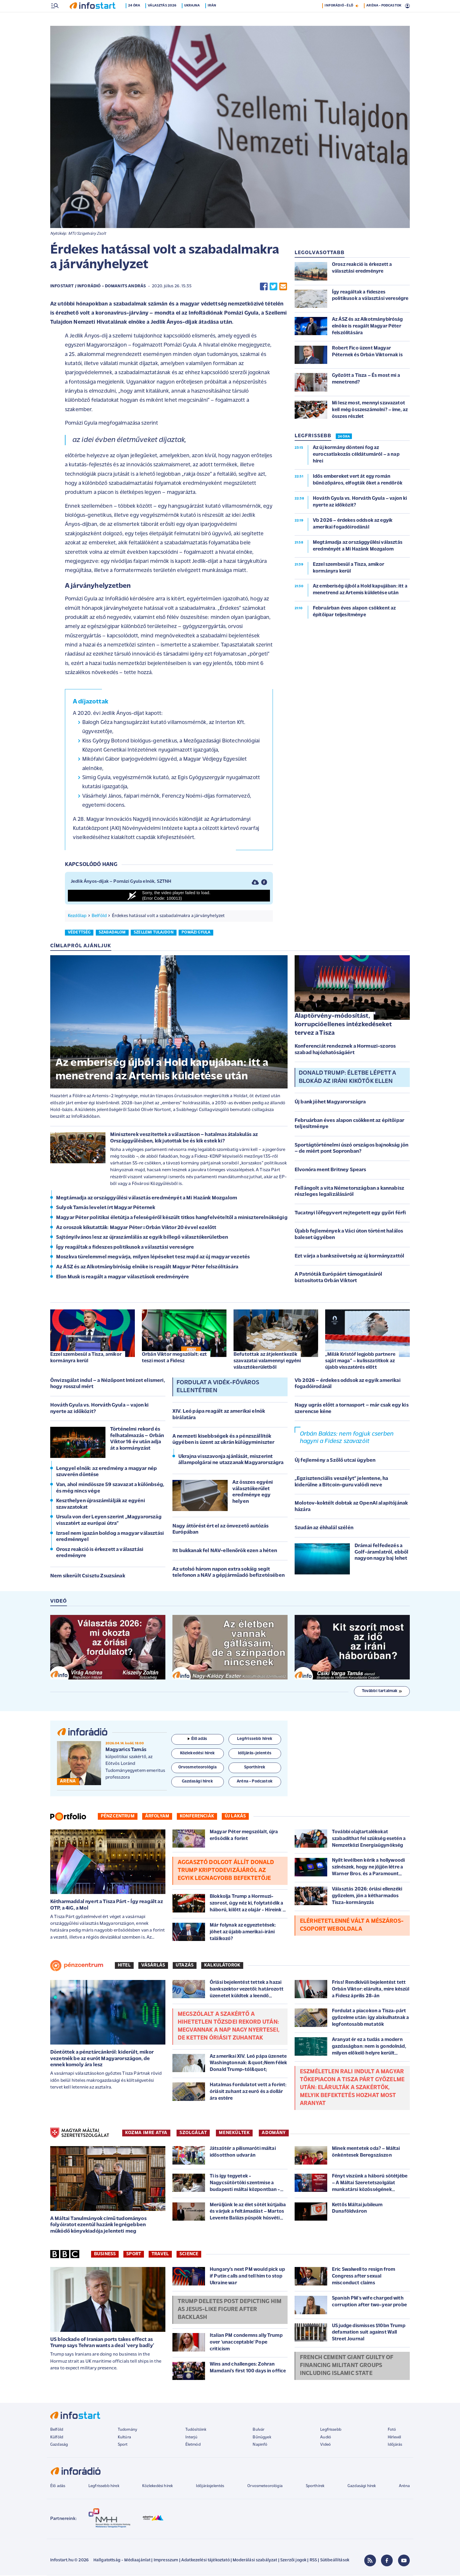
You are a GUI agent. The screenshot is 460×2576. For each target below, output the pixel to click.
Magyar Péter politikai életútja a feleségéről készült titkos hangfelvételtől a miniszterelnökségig (172, 1218)
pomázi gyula (196, 933)
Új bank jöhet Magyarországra (330, 1102)
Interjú (191, 2438)
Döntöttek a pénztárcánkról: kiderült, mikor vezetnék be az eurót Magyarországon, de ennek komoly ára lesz (102, 2059)
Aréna (404, 2486)
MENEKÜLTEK (234, 2133)
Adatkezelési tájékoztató (205, 2561)
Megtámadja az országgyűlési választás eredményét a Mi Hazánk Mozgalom (146, 1198)
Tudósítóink (196, 2430)
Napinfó (260, 2445)
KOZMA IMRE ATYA (146, 2133)
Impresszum (166, 2561)
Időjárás (395, 2445)
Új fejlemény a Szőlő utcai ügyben (335, 1461)
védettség (79, 933)
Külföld (56, 2438)
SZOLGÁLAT (193, 2133)
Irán (216, 18)
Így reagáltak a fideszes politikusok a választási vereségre (125, 1248)
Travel (160, 2254)
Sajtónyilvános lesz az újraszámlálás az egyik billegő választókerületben (142, 1238)
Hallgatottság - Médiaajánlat (121, 2561)
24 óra (139, 18)
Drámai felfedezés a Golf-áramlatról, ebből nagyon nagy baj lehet (382, 1553)
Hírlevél (394, 2438)
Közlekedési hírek (157, 2486)
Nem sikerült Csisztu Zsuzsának (87, 1576)
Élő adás (197, 1739)
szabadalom (112, 933)
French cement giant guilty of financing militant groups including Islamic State (347, 2366)
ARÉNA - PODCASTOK (383, 18)
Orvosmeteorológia (265, 2486)
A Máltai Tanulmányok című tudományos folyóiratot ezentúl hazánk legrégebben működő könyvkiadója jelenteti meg (98, 2226)
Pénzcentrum (118, 1816)
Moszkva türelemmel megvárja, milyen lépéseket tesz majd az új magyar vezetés (153, 1257)
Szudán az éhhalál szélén (324, 1528)
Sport (133, 2254)
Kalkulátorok (222, 1966)
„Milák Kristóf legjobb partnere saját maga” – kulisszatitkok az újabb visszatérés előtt (360, 1361)
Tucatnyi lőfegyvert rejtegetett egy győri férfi (350, 1213)
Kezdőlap (77, 916)
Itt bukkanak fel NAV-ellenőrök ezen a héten (224, 1551)
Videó (325, 2445)
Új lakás (235, 1816)
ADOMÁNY (274, 2133)
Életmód (193, 2445)
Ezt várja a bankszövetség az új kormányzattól (349, 1257)
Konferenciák (197, 1816)
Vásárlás (153, 1966)
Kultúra (124, 2438)
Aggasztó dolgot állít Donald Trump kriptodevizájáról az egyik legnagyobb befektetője (226, 1871)
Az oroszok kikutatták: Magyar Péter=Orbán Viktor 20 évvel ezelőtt (136, 1228)
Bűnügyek (262, 2438)
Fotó (392, 2430)
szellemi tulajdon (154, 933)
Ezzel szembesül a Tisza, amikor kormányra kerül (86, 1358)
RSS (313, 2561)
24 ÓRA (344, 437)
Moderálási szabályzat (255, 2561)
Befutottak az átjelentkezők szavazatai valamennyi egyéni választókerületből (267, 1361)
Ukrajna (196, 18)
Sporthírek (315, 2486)
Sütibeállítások (334, 2561)
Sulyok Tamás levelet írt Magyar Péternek (105, 1208)
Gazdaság (59, 2445)
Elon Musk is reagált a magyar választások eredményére (122, 1277)
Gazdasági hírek (361, 2486)
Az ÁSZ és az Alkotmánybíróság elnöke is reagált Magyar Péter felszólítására (147, 1267)
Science (188, 2254)
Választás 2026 (166, 18)
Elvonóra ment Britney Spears (330, 1170)
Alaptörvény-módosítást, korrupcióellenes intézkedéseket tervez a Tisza (343, 1025)
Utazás (185, 1966)
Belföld (99, 916)
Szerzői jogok (293, 2561)
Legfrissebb (330, 2430)
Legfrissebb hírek (103, 2486)
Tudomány (127, 2430)
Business (105, 2254)
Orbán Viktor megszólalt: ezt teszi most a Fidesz (174, 1358)
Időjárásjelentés (210, 2486)
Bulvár (258, 2430)
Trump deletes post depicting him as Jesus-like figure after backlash (229, 2310)
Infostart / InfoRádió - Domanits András (98, 287)
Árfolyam (157, 1816)
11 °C (402, 6)
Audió (325, 2438)
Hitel (124, 1966)
